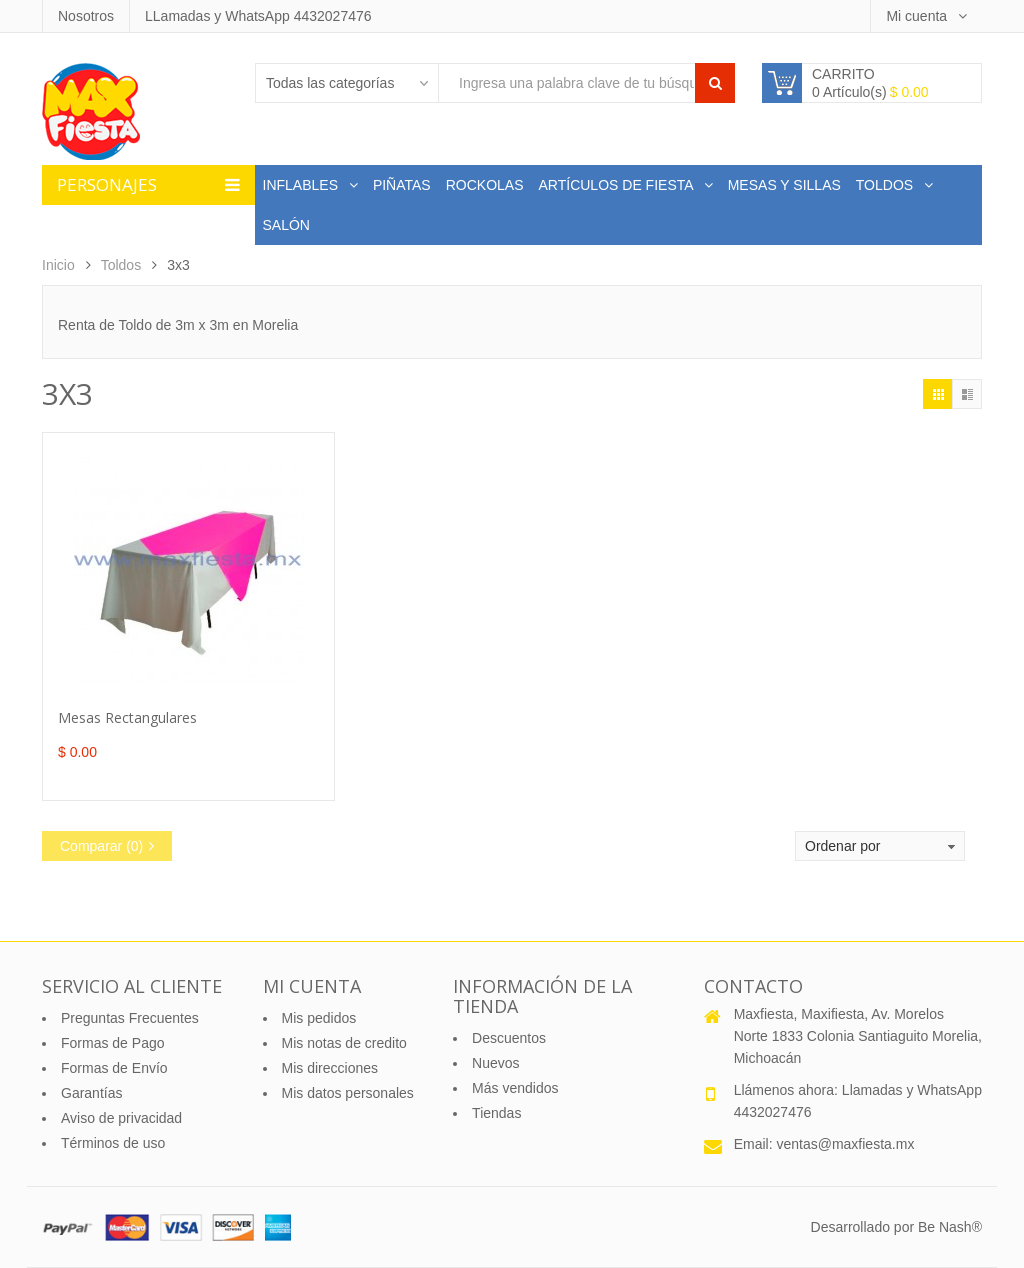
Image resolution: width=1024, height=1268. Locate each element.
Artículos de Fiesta (618, 185)
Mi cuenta (918, 16)
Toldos (886, 185)
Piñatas (402, 185)
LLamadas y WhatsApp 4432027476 (258, 16)
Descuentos (509, 1038)
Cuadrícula (938, 394)
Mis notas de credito (344, 1043)
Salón (286, 225)
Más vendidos (515, 1088)
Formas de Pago (113, 1043)
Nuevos (495, 1063)
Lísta (967, 394)
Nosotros (86, 16)
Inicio (58, 265)
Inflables (302, 185)
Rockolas (485, 185)
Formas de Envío (114, 1068)
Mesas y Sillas (784, 185)
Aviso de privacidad (121, 1118)
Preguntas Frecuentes (130, 1018)
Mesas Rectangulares (127, 717)
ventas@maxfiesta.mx (845, 1144)
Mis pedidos (319, 1018)
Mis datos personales (348, 1093)
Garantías (91, 1093)
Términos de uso (113, 1143)
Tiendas (496, 1113)
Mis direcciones (330, 1068)
